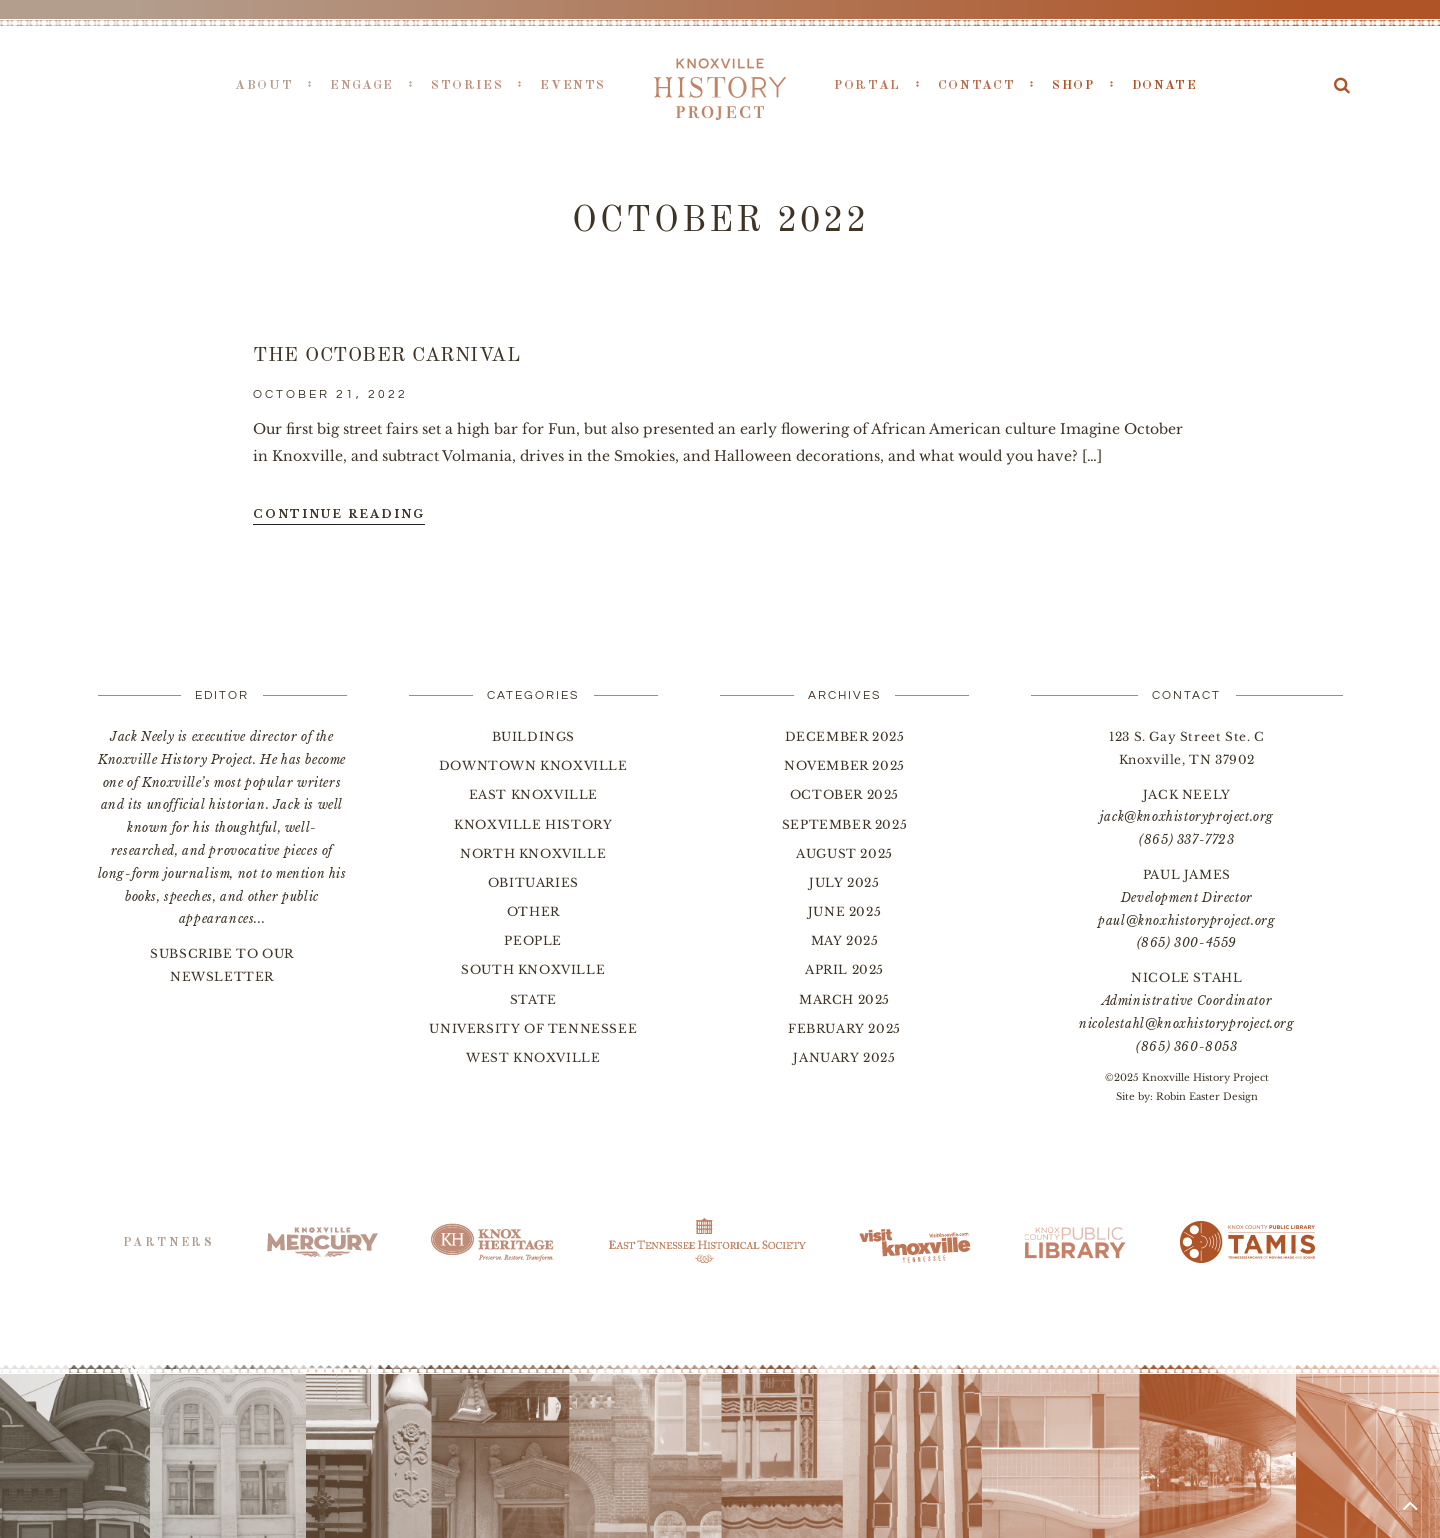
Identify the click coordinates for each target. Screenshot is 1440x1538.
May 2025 (845, 940)
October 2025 (844, 794)
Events (573, 85)
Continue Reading (339, 514)
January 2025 (844, 1057)
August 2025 (844, 853)
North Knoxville (533, 853)
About (264, 85)
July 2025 (844, 882)
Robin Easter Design (1207, 1096)
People (533, 940)
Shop (1073, 85)
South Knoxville (533, 969)
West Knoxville (533, 1057)
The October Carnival (386, 356)
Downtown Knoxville (533, 765)
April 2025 (844, 969)
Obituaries (533, 882)
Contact (976, 85)
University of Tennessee (533, 1028)
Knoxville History (533, 824)
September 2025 (844, 824)
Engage (362, 85)
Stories (467, 85)
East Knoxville (533, 794)
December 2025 (845, 736)
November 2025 (844, 765)
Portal (867, 85)
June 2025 (844, 911)
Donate (1165, 85)
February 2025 (844, 1028)
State (533, 999)
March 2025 (844, 999)
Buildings (533, 736)
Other (533, 911)
